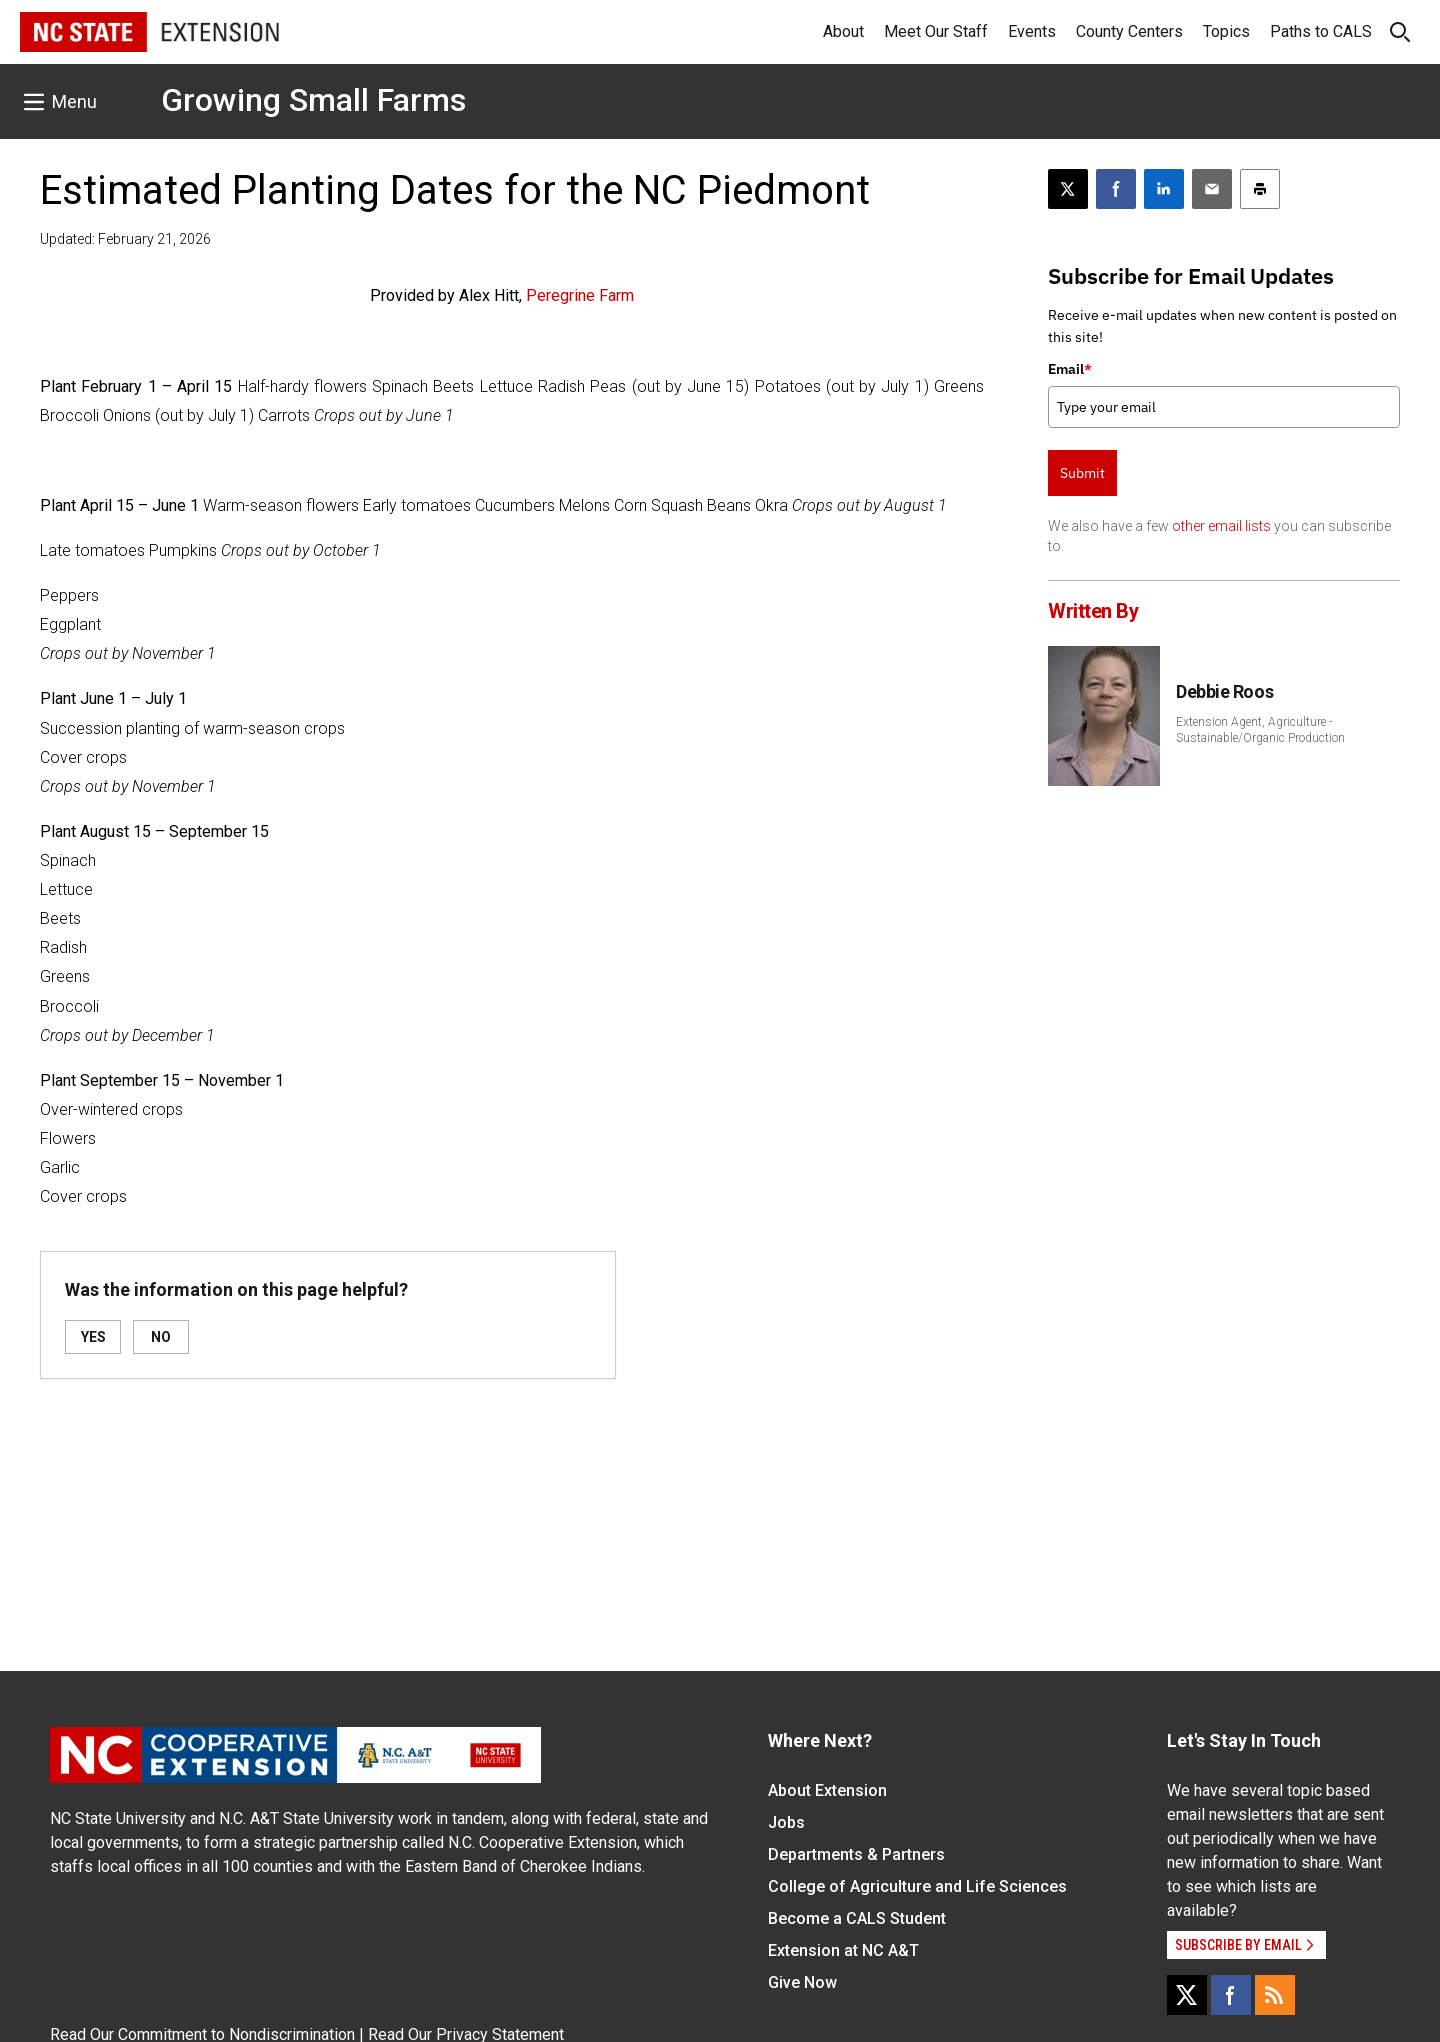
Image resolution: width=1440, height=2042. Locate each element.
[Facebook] (1231, 1995)
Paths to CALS (1321, 31)
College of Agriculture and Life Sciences (917, 1886)
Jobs (786, 1822)
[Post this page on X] (1068, 189)
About (843, 31)
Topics (1226, 31)
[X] (1187, 1995)
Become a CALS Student (857, 1918)
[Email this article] (1212, 189)
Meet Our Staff (936, 31)
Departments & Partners (856, 1854)
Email (1070, 369)
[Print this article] (1260, 189)
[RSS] (1275, 1995)
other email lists (1221, 526)
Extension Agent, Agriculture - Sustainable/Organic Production (1260, 730)
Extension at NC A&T (843, 1950)
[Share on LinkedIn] (1164, 189)
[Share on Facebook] (1116, 189)
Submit (1082, 473)
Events (1032, 31)
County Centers (1129, 31)
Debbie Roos (1224, 691)
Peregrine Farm (580, 295)
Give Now (802, 1982)
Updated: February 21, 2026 (125, 239)
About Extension (827, 1790)
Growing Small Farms (313, 100)
